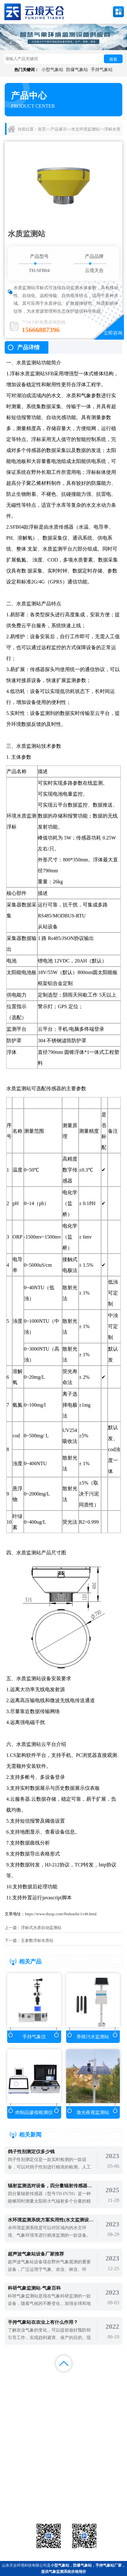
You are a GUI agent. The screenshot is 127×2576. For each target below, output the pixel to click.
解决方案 (111, 2380)
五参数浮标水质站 (37, 1940)
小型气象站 (52, 69)
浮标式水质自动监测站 (41, 1927)
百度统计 (16, 2395)
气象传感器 (63, 2489)
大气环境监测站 (63, 2497)
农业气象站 (104, 2489)
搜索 (113, 59)
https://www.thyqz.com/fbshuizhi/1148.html (60, 1913)
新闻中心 (79, 2380)
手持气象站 (102, 69)
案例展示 (16, 2387)
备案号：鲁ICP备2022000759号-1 (32, 2469)
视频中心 (48, 2387)
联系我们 (111, 2387)
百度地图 (48, 2395)
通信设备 (23, 2505)
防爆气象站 (77, 69)
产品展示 (59, 129)
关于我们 (79, 2387)
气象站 (23, 2489)
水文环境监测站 (85, 129)
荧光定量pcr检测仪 (104, 2497)
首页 (42, 129)
